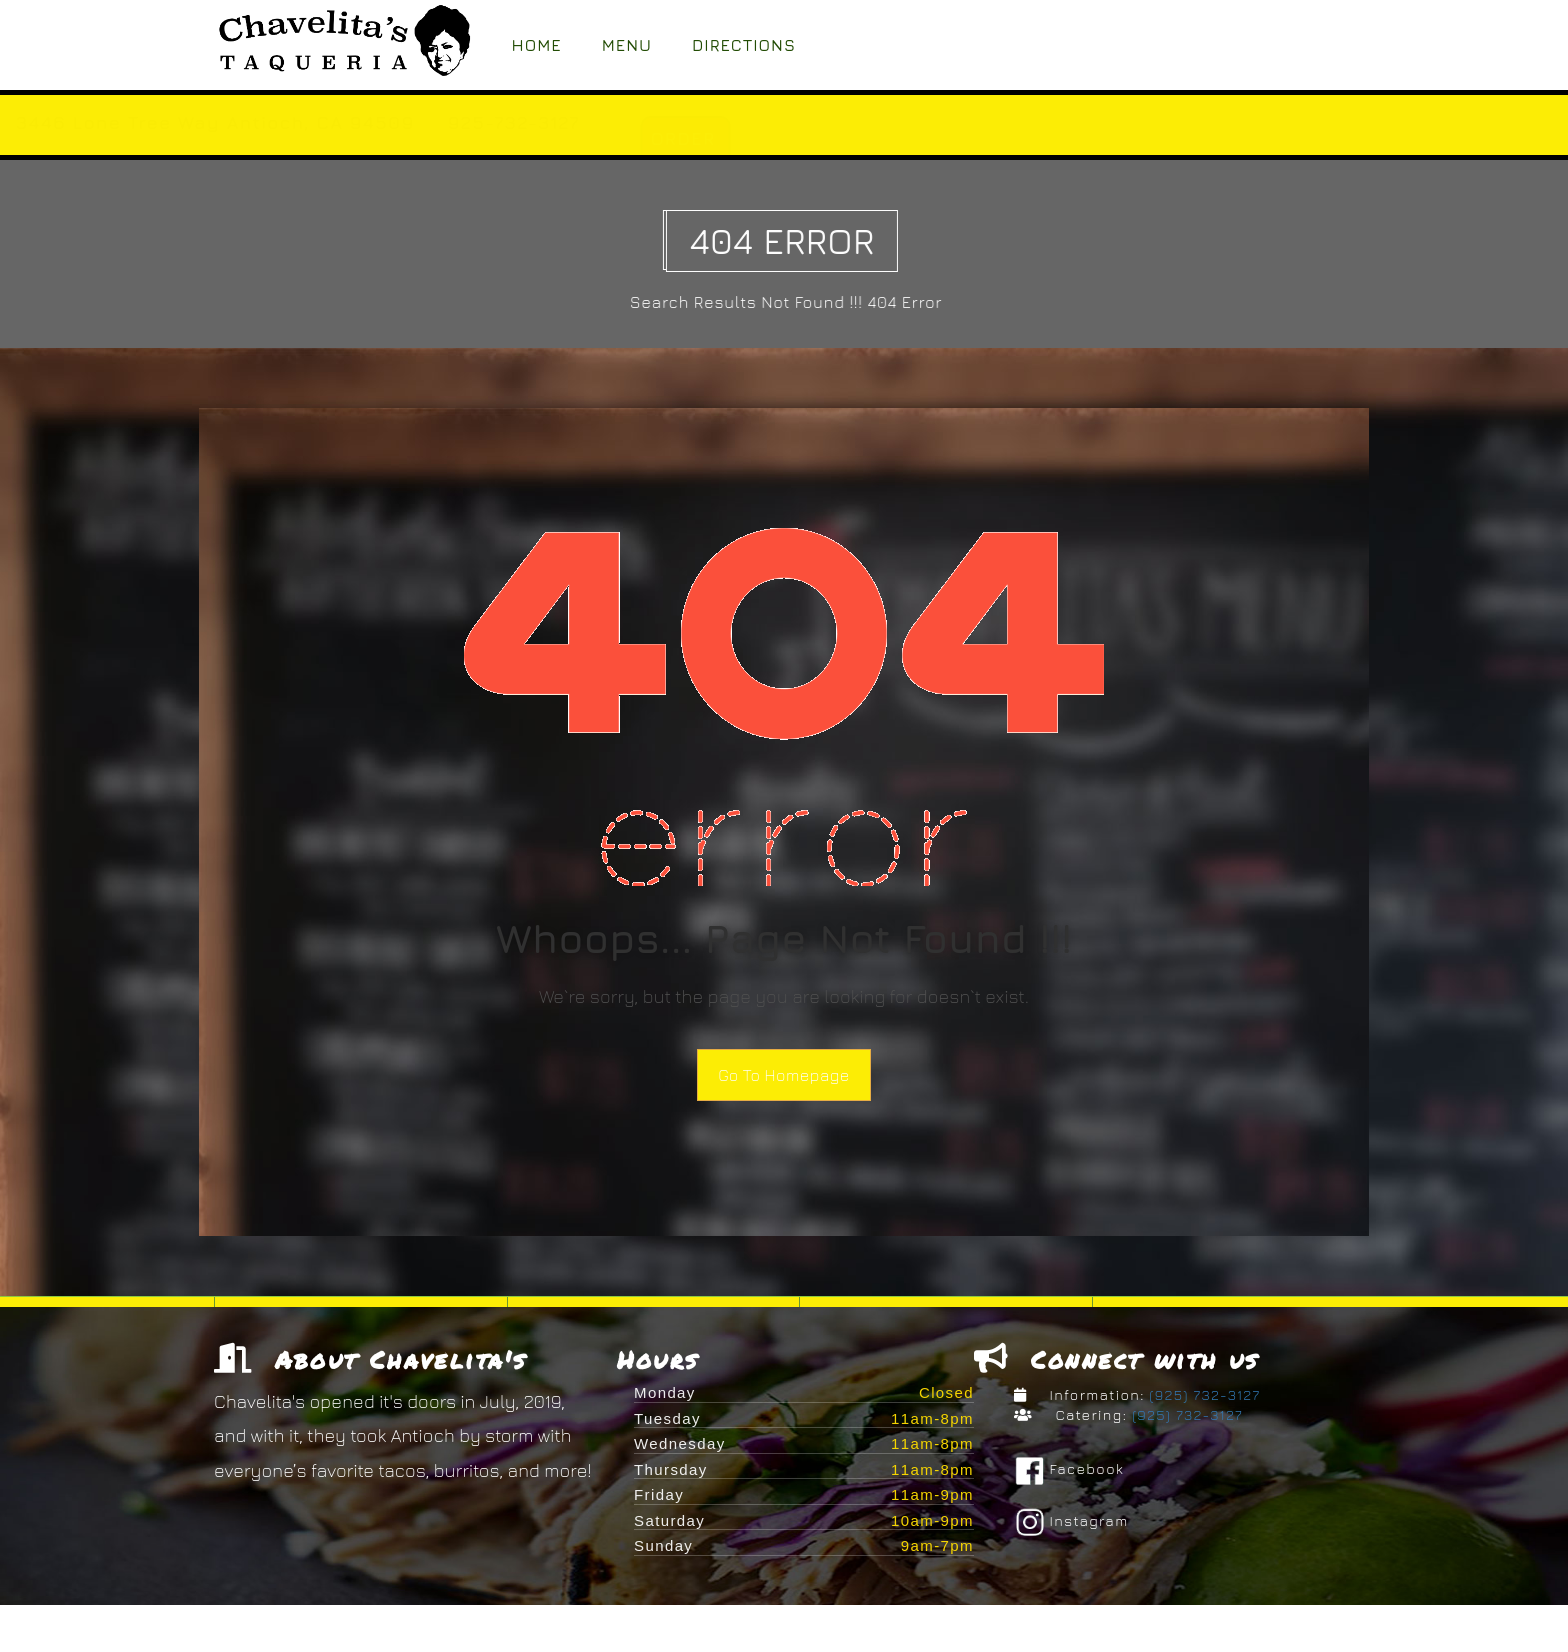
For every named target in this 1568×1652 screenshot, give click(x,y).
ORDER (877, 138)
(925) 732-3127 (1203, 1398)
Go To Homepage (783, 1075)
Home (537, 45)
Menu (627, 45)
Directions (744, 45)
